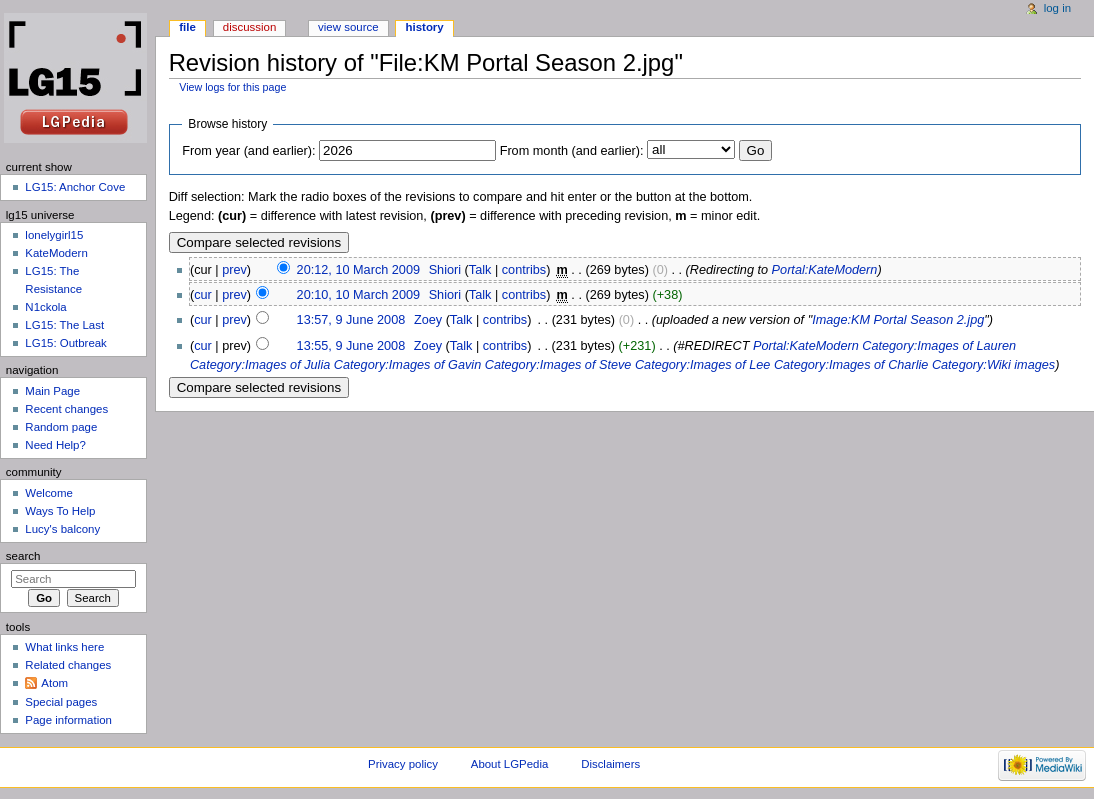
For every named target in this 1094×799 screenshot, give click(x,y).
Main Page (52, 391)
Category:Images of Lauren (939, 346)
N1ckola (45, 307)
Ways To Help (60, 511)
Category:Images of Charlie (851, 365)
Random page (61, 427)
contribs (524, 270)
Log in (1057, 8)
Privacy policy (403, 764)
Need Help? (55, 445)
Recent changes (66, 409)
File (187, 27)
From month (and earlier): (572, 151)
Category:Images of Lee (702, 365)
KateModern (56, 253)
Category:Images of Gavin (407, 365)
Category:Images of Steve (558, 365)
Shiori (445, 270)
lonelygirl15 (54, 235)
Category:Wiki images (993, 365)
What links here (64, 647)
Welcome (49, 493)
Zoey (428, 320)
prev (234, 270)
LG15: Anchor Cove (75, 187)
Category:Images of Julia (260, 365)
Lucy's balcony (62, 529)
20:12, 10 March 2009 (358, 270)
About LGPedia (509, 764)
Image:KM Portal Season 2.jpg (898, 320)
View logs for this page (232, 87)
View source (348, 27)
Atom (54, 683)
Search (23, 556)
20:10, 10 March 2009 (358, 295)
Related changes (68, 665)
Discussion (249, 27)
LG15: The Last (64, 325)
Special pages (61, 702)
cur (203, 295)
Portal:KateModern (825, 270)
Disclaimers (610, 764)
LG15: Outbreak (66, 343)
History (425, 27)
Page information (68, 720)
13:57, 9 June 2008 (351, 320)
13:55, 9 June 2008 (351, 346)
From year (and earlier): (248, 151)
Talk (480, 270)
